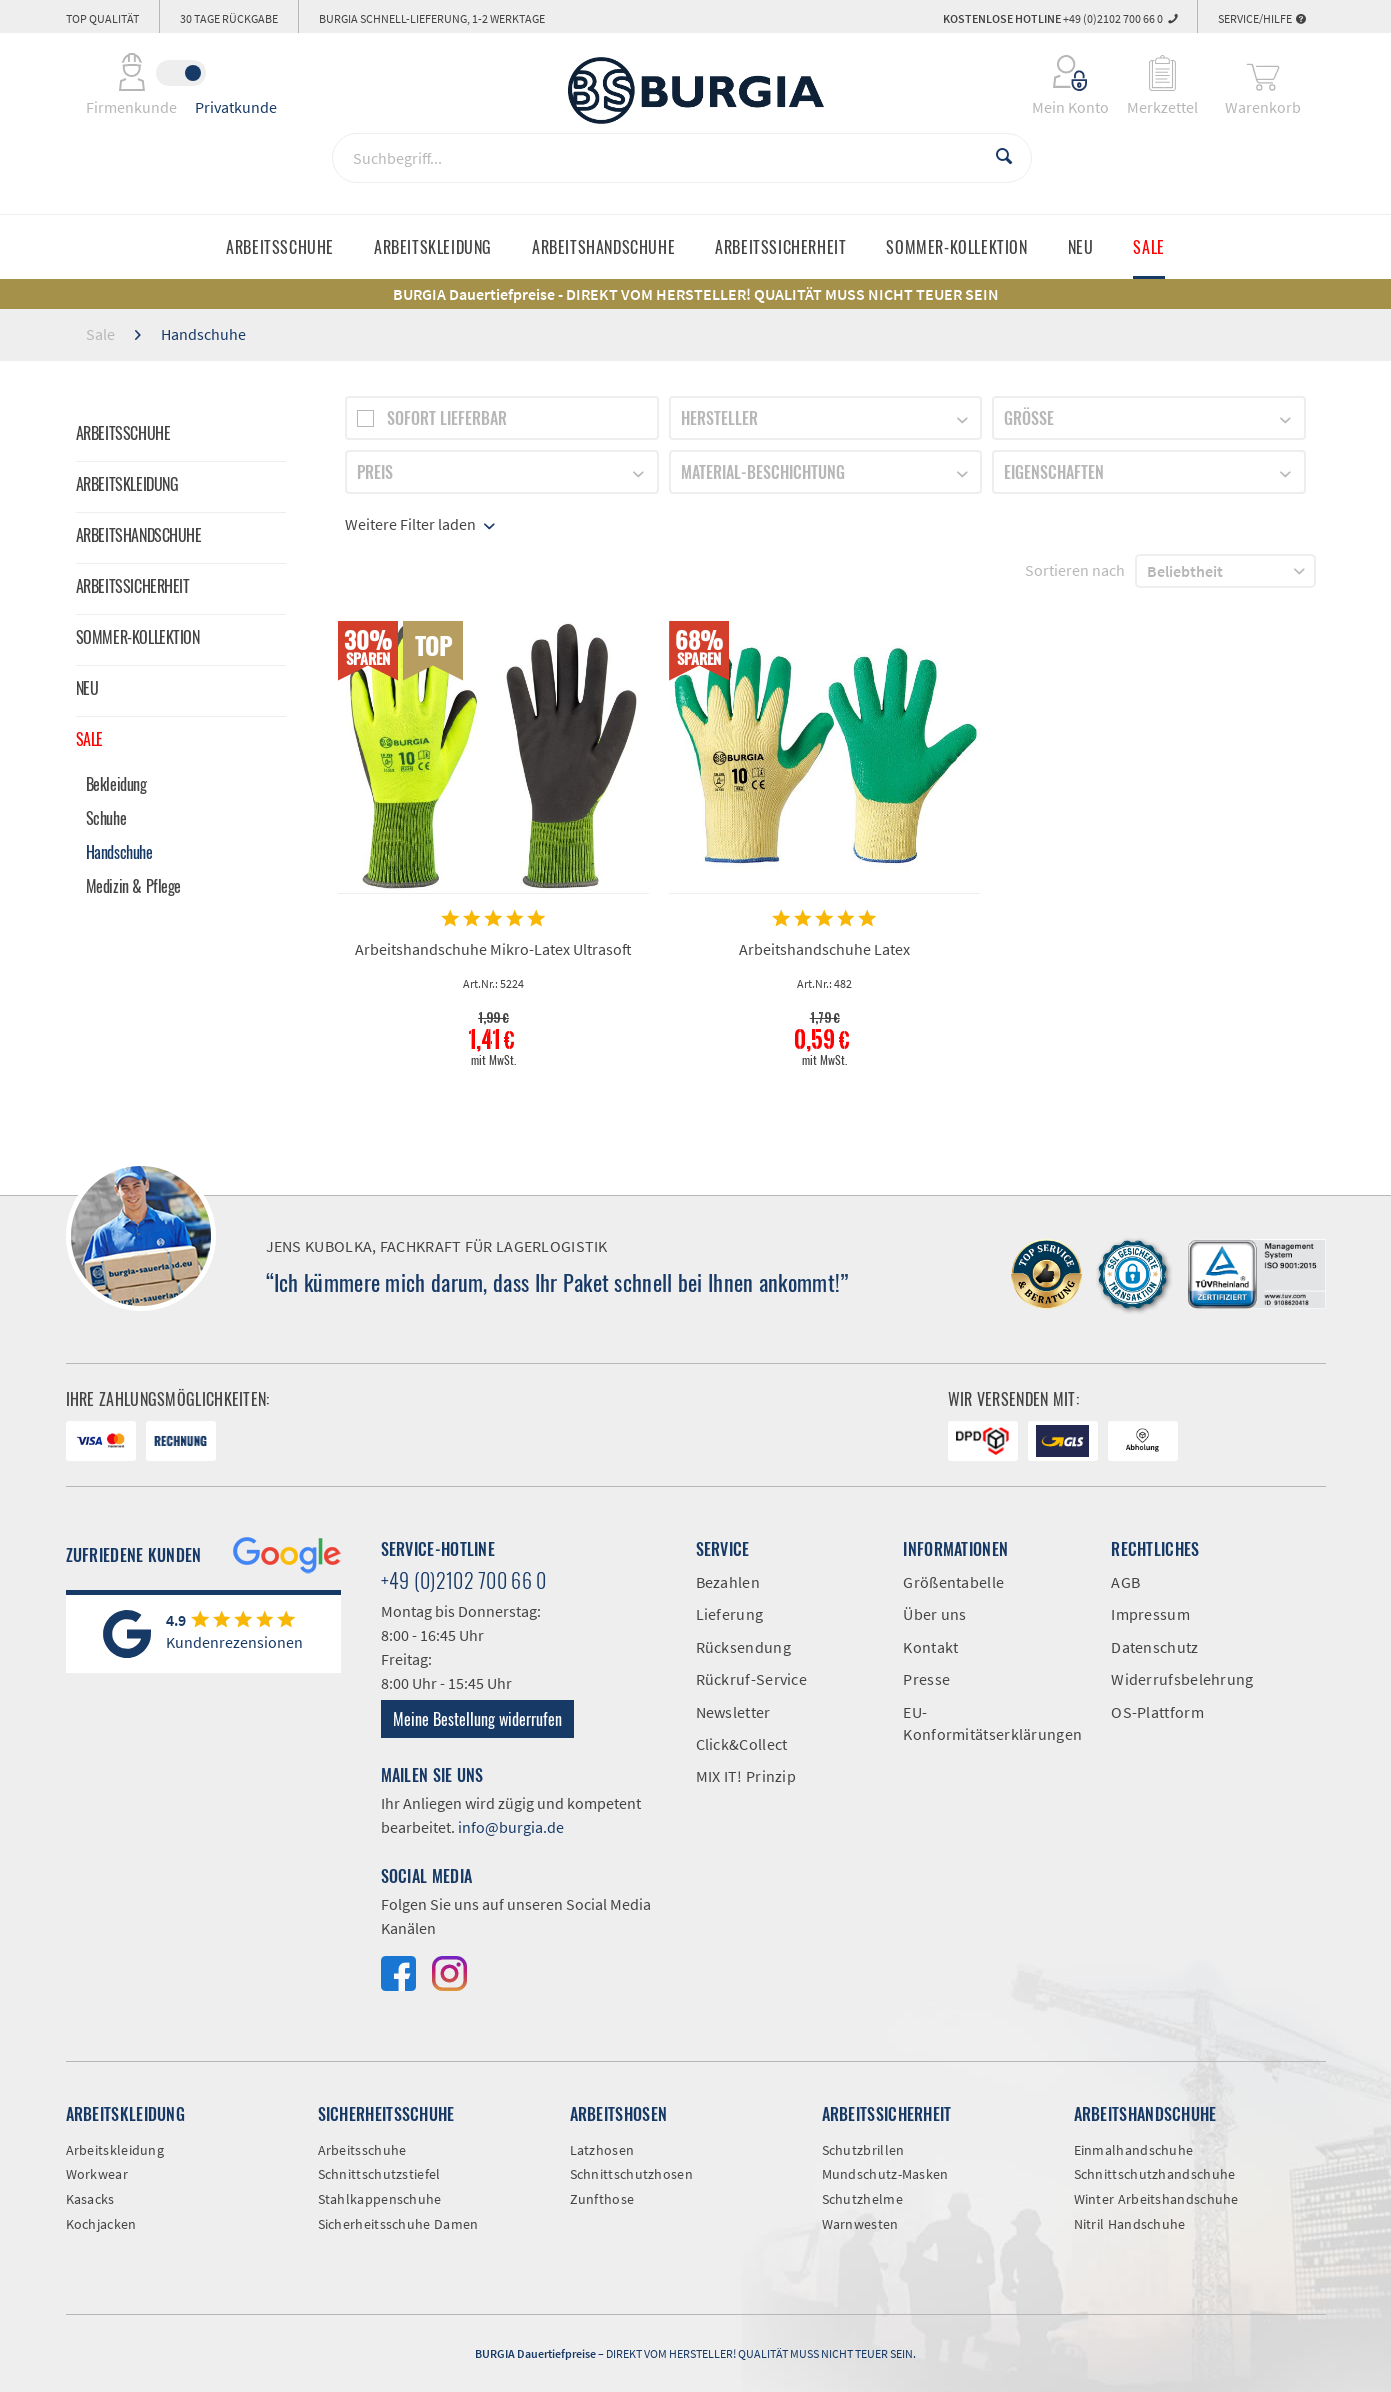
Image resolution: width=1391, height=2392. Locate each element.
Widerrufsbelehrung (1182, 1679)
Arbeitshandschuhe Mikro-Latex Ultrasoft (493, 949)
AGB (1125, 1582)
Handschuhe (119, 852)
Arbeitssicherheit (133, 586)
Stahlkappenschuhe (380, 2199)
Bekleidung (116, 784)
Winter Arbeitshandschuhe (1156, 2199)
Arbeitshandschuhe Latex (824, 949)
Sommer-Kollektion (138, 637)
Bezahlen (728, 1582)
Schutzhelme (862, 2199)
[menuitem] (1057, 73)
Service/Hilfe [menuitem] (1262, 18)
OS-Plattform (1157, 1712)
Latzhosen (602, 2150)
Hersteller (719, 418)
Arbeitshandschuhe (139, 535)
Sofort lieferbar (447, 418)
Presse (926, 1679)
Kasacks (90, 2199)
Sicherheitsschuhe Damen (398, 2224)
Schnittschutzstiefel (379, 2174)
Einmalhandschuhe (1134, 2150)
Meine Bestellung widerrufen (477, 1719)
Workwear (97, 2174)
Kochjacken (101, 2224)
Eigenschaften (1054, 472)
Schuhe (106, 818)
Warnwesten (860, 2224)
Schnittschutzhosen (631, 2174)
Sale (89, 739)
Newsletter (733, 1712)
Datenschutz (1154, 1647)
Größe (1029, 418)
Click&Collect (742, 1744)
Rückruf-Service (752, 1679)
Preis (375, 472)
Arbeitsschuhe (123, 433)
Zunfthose (602, 2199)
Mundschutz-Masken (885, 2174)
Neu (87, 688)
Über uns (934, 1614)
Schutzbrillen (863, 2150)
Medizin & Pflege (134, 886)
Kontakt (930, 1647)
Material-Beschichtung (763, 472)
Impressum (1150, 1614)
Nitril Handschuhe (1130, 2224)
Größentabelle (953, 1582)
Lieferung (730, 1614)
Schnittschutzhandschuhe (1155, 2174)
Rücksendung (743, 1647)
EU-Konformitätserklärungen (992, 1723)
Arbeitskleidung (127, 484)
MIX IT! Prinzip (746, 1776)
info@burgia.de (511, 1827)
